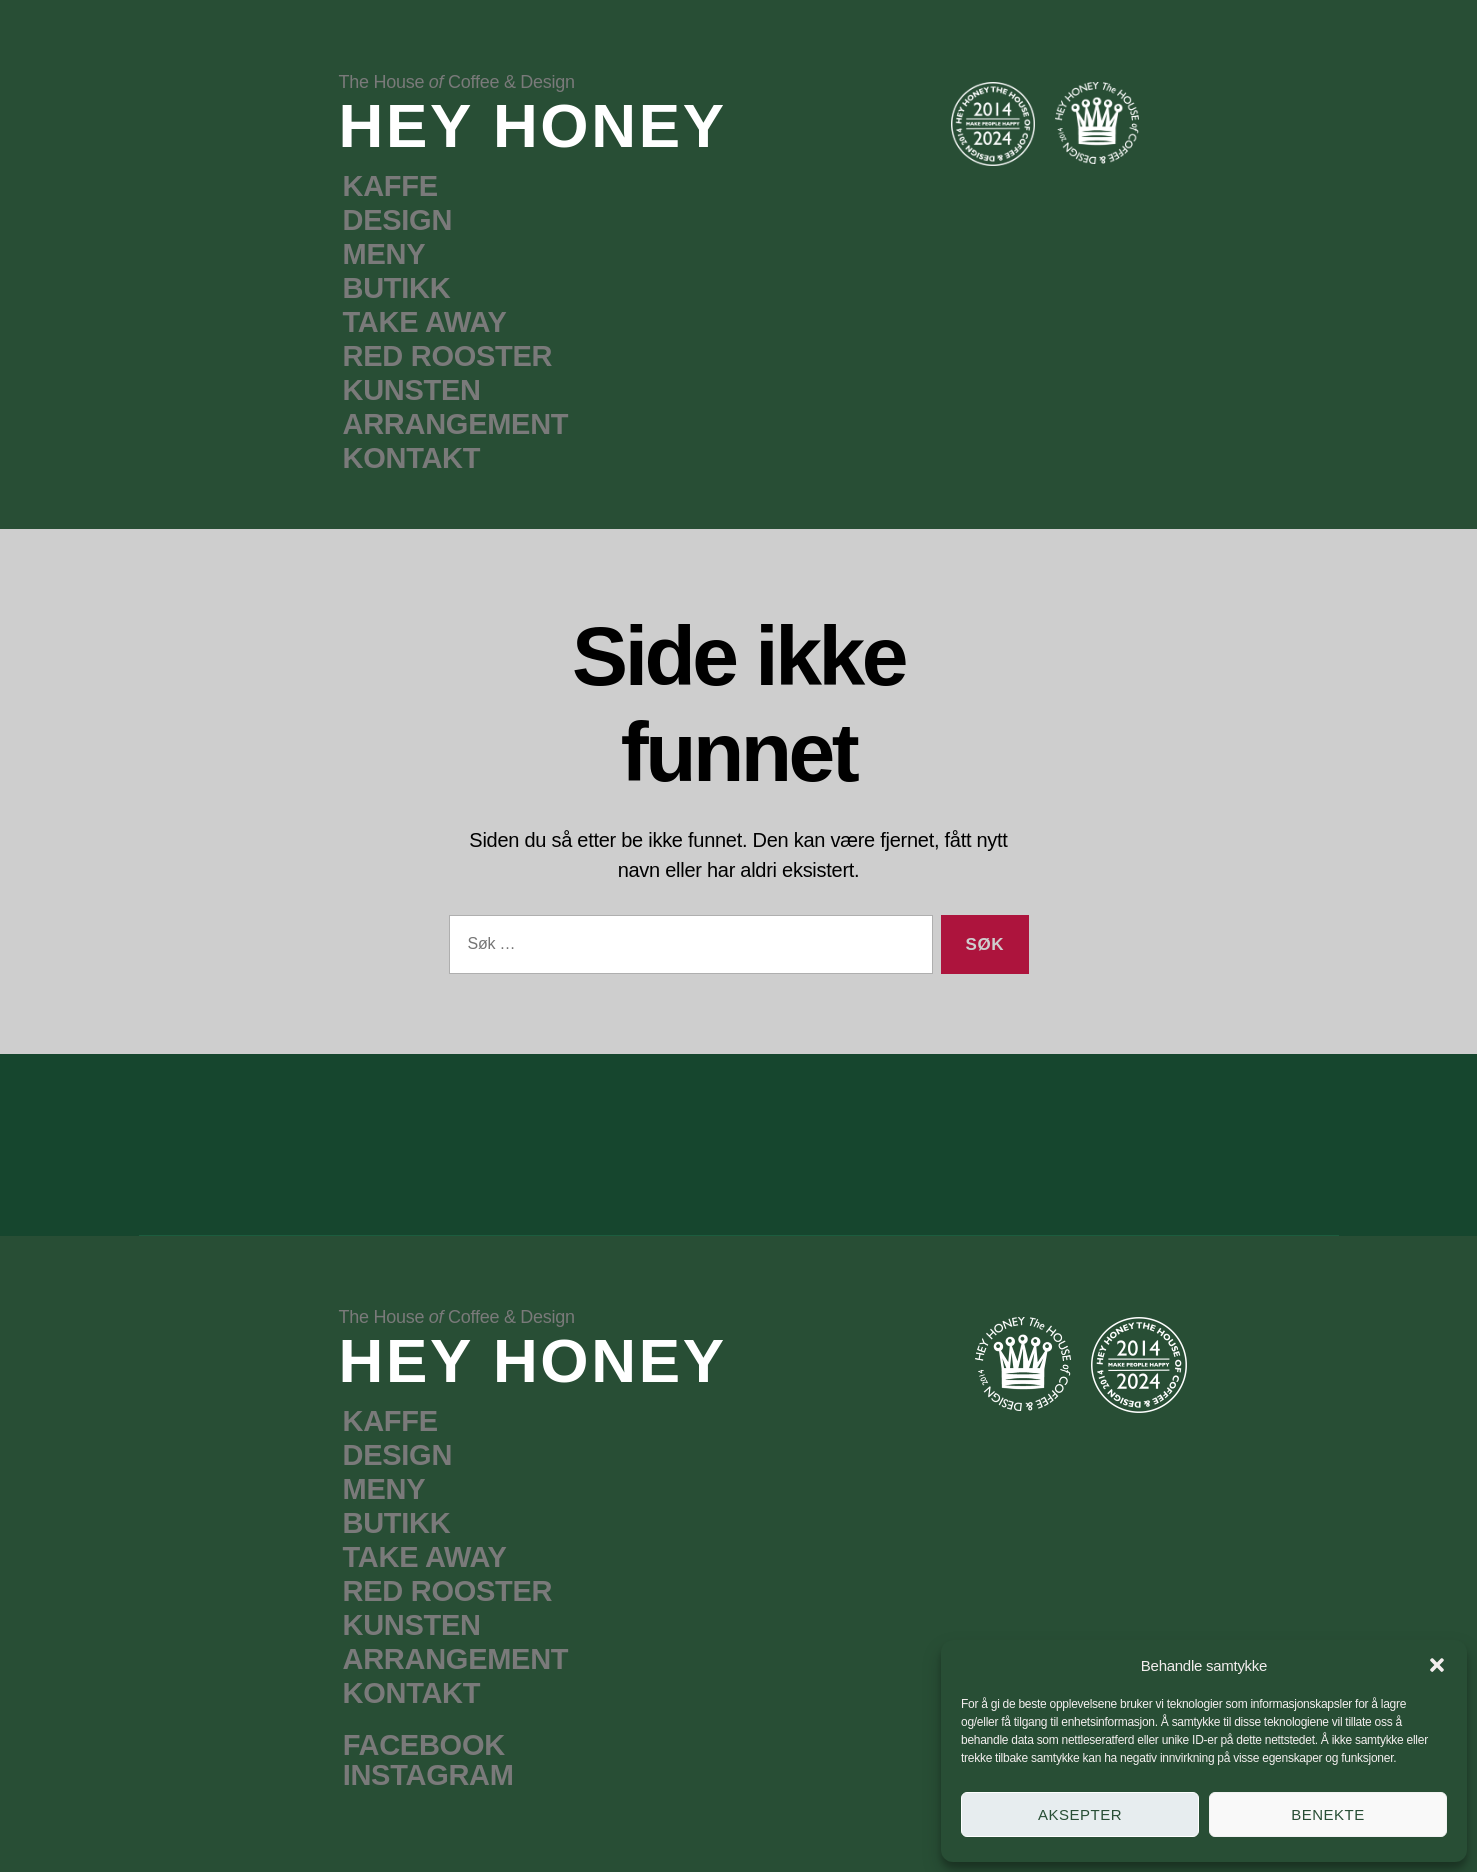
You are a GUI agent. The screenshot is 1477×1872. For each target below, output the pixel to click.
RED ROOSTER (448, 356)
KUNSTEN (412, 390)
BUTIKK (397, 288)
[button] (1437, 1665)
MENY (384, 254)
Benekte (1328, 1814)
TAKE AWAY (425, 322)
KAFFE (390, 186)
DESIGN (398, 220)
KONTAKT (412, 458)
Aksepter (1080, 1814)
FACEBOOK (424, 1745)
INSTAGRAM (428, 1775)
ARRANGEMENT (456, 424)
